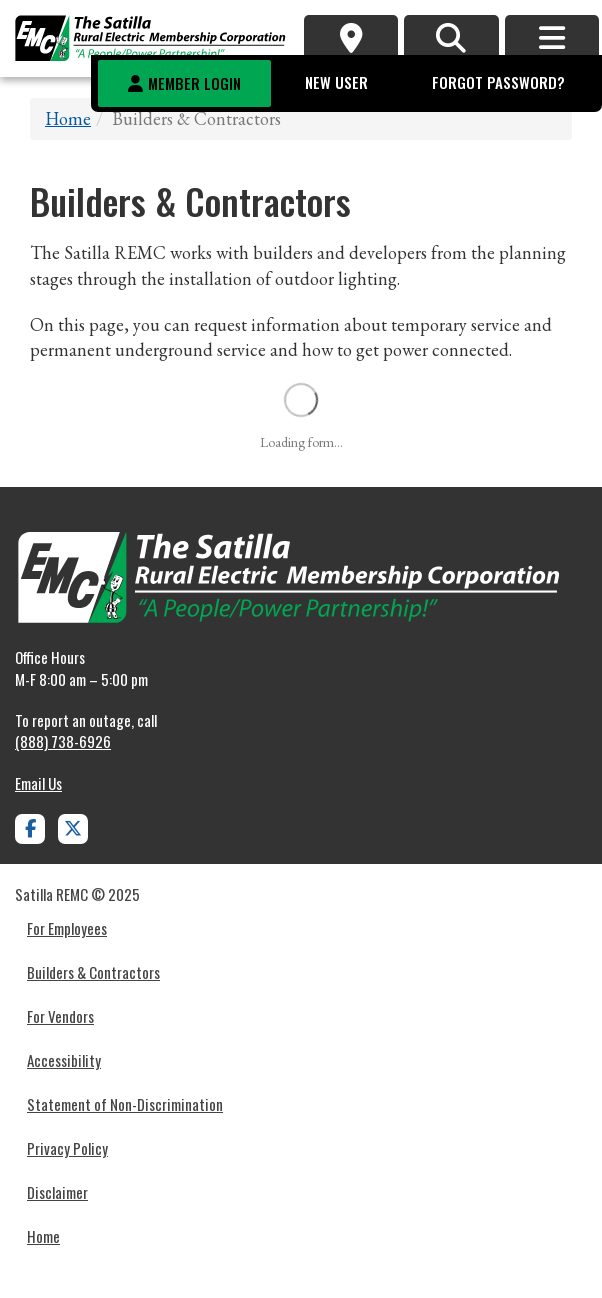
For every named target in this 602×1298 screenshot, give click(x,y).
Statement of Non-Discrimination (125, 1104)
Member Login (194, 83)
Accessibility (64, 1060)
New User (336, 82)
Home (68, 118)
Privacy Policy (67, 1148)
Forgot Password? (498, 82)
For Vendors (60, 1016)
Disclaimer (57, 1192)
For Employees (67, 928)
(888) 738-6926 (63, 741)
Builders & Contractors (93, 972)
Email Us (38, 783)
